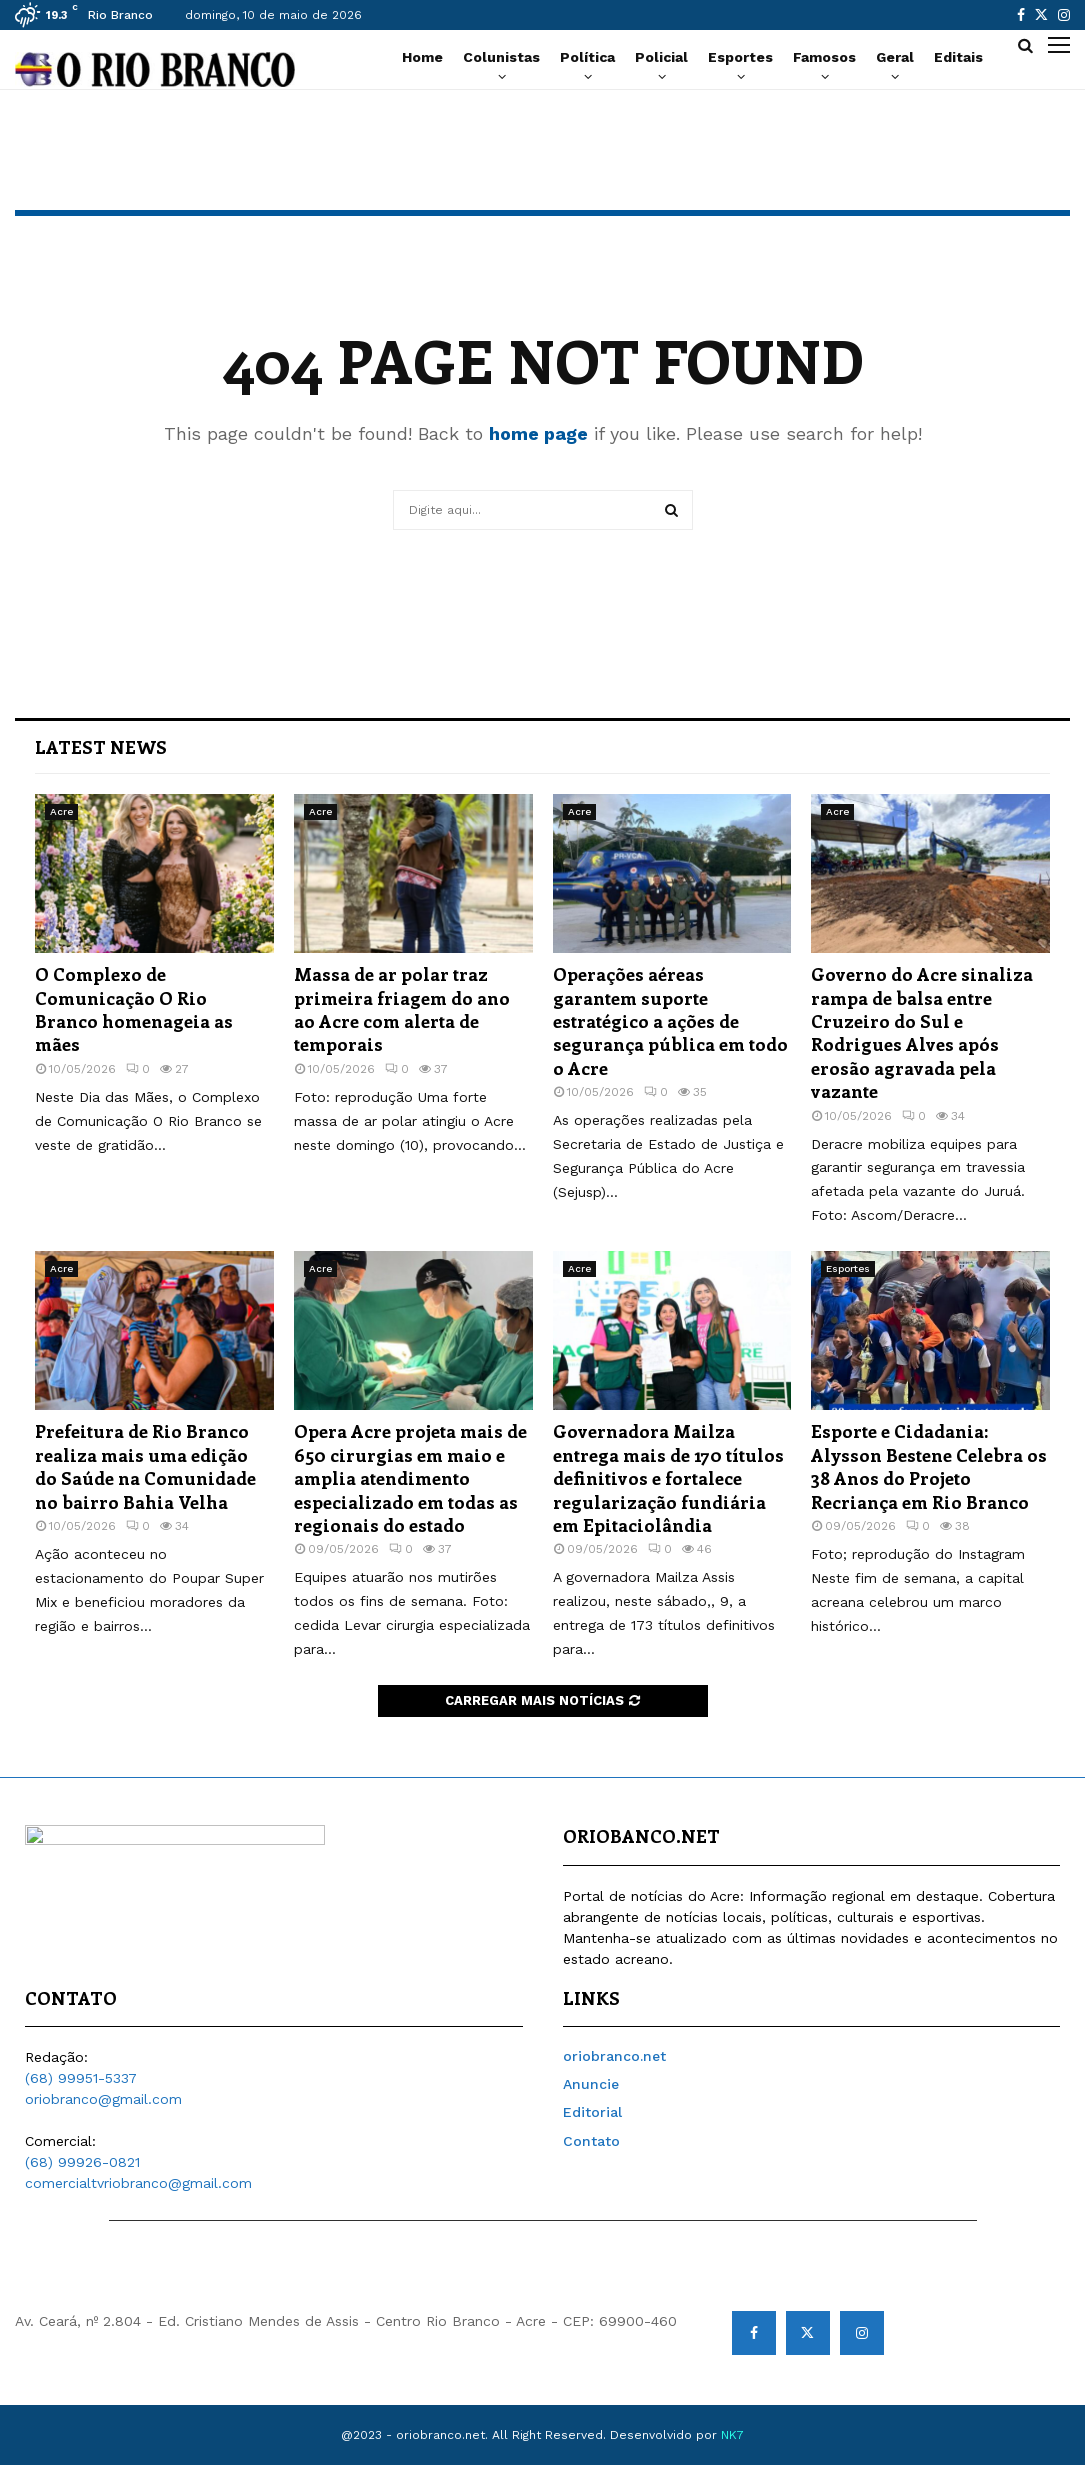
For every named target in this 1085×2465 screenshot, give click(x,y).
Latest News (101, 747)
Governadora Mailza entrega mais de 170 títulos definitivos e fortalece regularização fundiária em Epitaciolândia (668, 1478)
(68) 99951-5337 (81, 2078)
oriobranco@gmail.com (103, 2099)
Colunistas (501, 57)
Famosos (824, 57)
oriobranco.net (614, 2056)
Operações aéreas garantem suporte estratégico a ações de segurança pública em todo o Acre (670, 1021)
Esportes (740, 57)
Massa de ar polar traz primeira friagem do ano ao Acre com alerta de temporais (402, 1009)
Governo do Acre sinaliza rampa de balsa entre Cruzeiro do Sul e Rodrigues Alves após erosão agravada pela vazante (922, 1032)
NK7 (732, 2435)
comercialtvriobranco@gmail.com (138, 2183)
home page (538, 433)
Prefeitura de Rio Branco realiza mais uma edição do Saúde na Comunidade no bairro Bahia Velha (145, 1466)
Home (422, 57)
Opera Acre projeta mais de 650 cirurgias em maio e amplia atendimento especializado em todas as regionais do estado (410, 1478)
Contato (591, 2141)
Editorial (592, 2112)
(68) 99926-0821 (82, 2162)
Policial (661, 57)
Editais (958, 57)
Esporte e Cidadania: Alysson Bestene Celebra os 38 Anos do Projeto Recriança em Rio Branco (929, 1466)
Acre (61, 811)
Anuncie (591, 2084)
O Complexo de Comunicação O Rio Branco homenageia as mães (134, 1009)
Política (587, 57)
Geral (895, 57)
